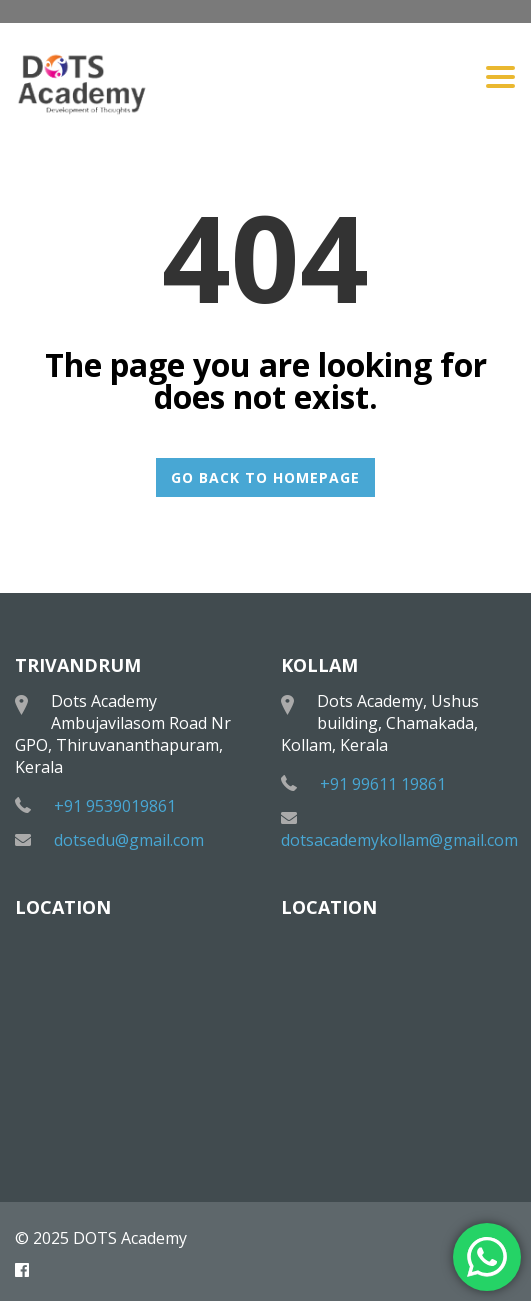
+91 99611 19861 (383, 784)
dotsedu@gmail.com (129, 840)
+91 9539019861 (115, 806)
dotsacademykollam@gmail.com (399, 840)
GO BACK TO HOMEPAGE (265, 477)
